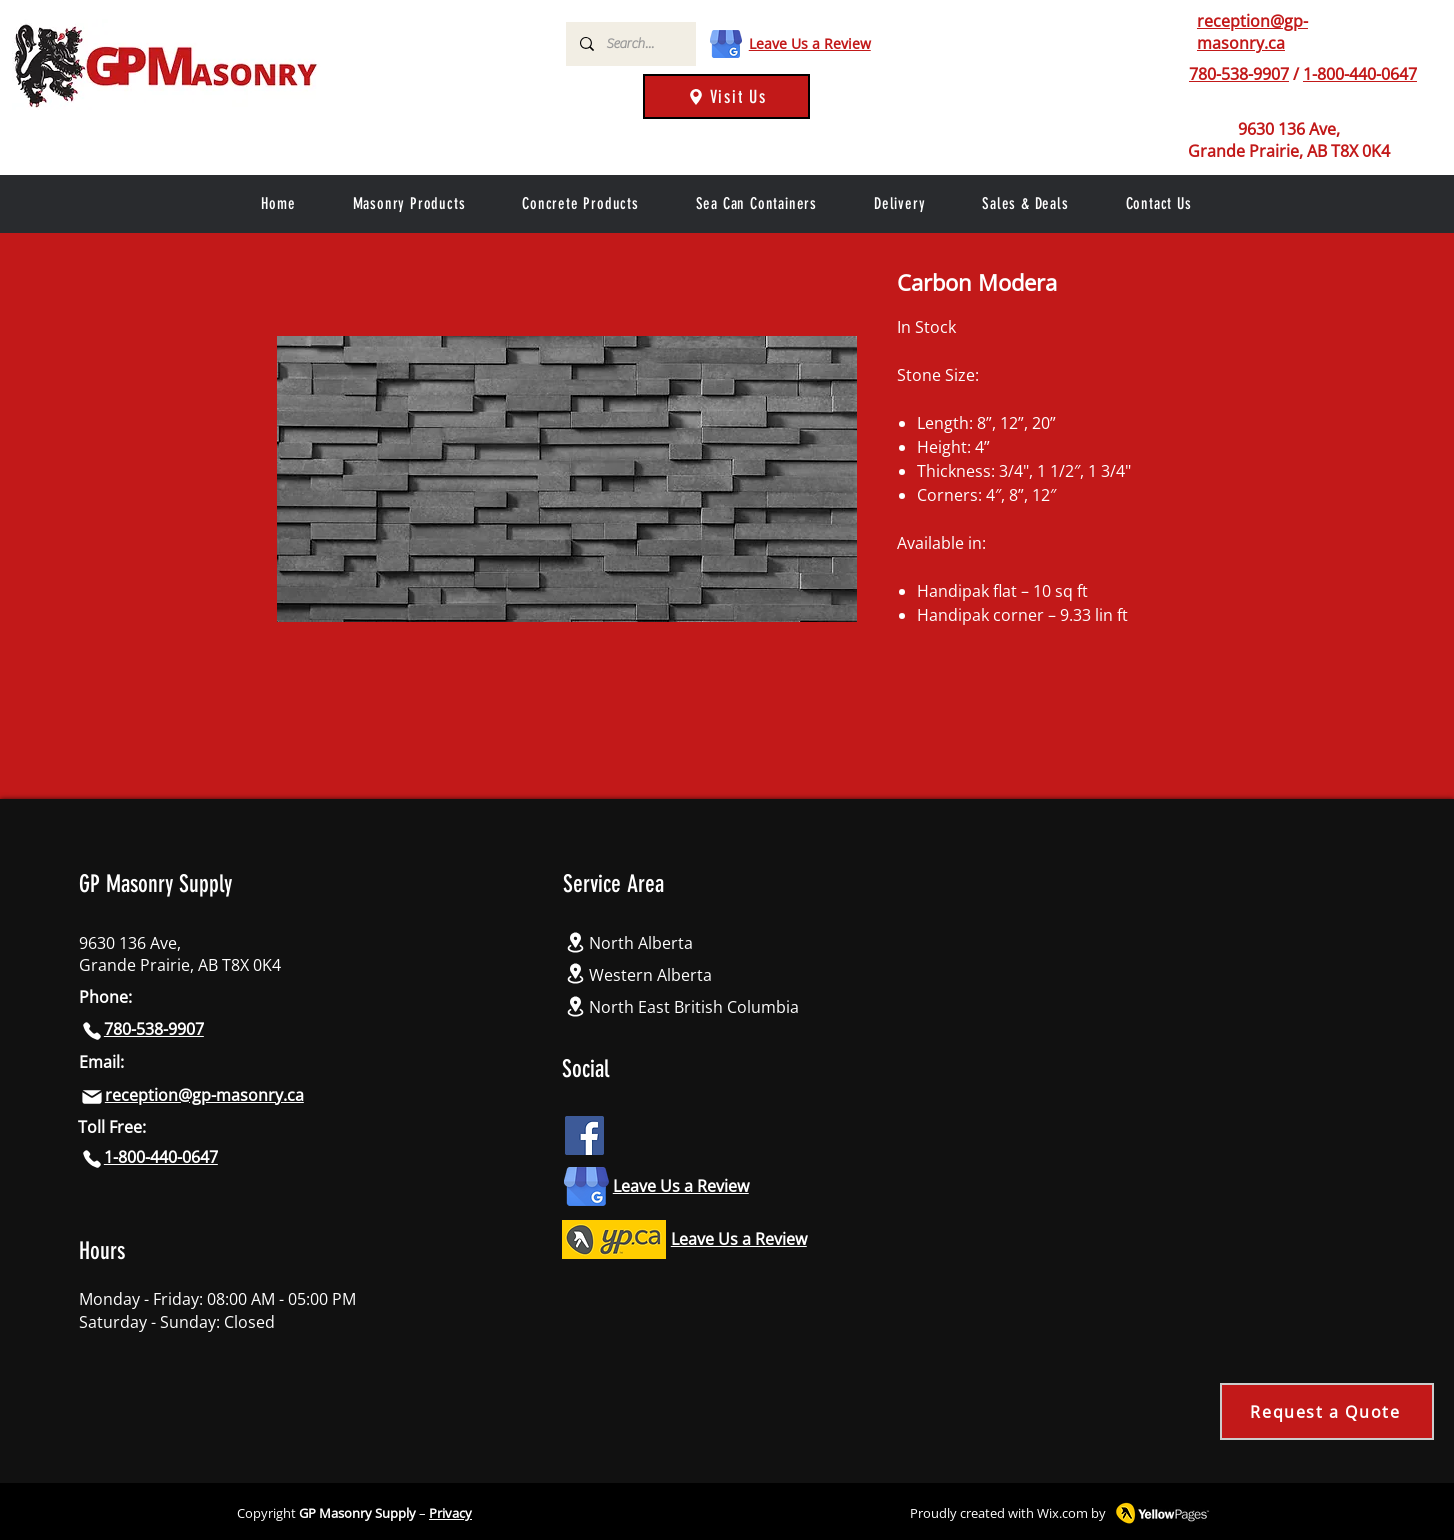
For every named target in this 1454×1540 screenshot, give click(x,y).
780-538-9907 (1239, 74)
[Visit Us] (726, 96)
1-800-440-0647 (1360, 74)
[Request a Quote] (1327, 1411)
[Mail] (92, 1097)
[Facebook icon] (584, 1135)
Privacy (450, 1513)
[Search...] (630, 44)
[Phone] (1174, 74)
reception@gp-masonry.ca (1252, 32)
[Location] (576, 942)
